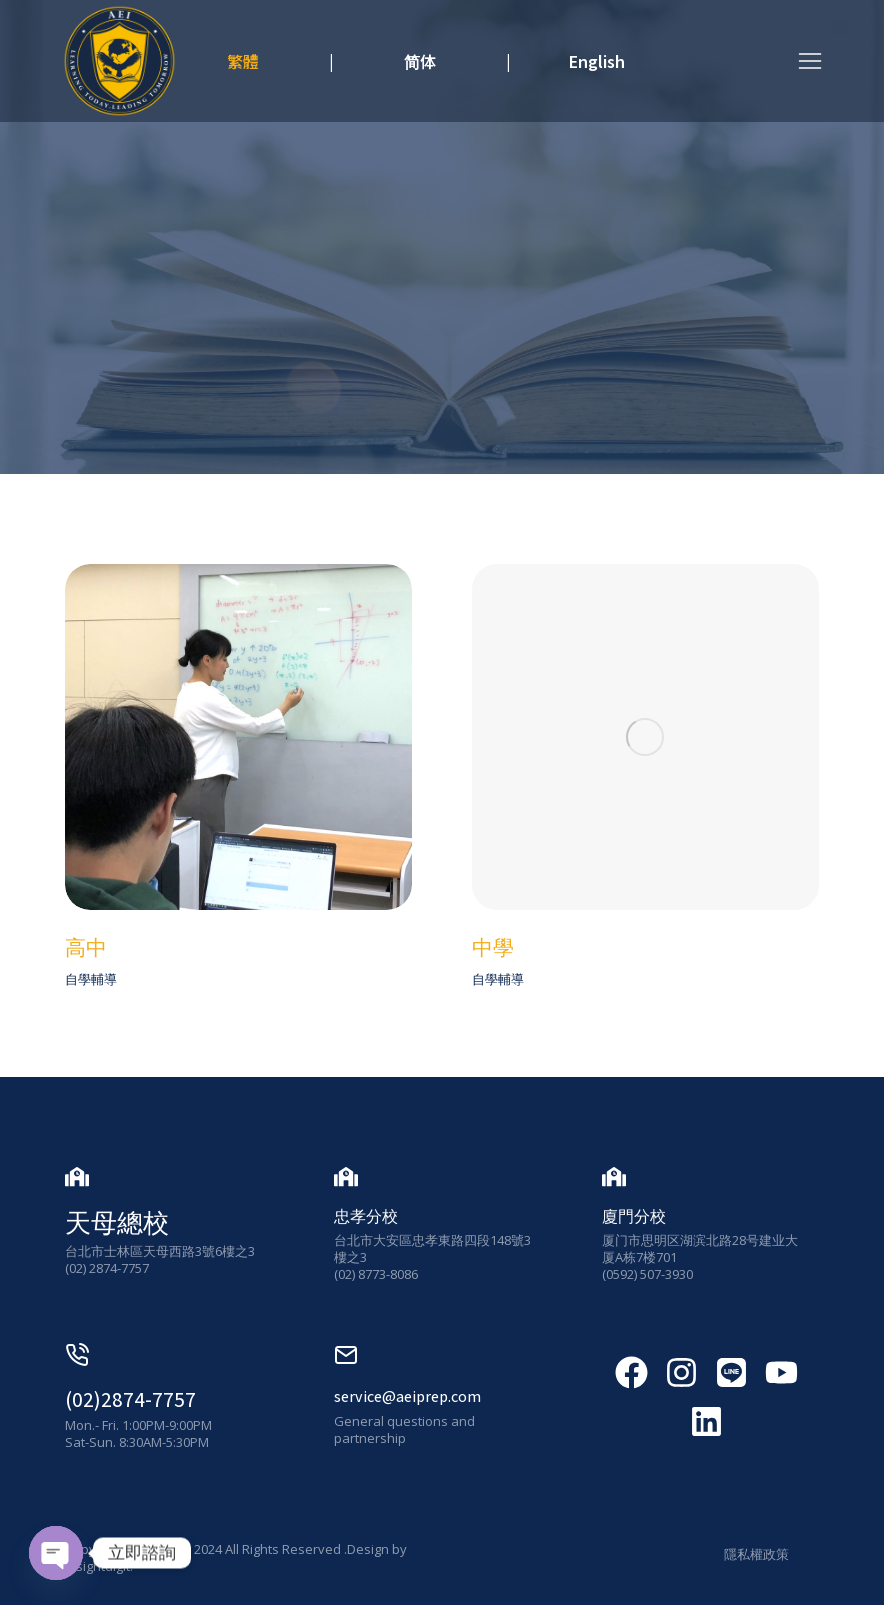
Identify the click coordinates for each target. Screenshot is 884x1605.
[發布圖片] (238, 737)
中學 (493, 947)
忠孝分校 (366, 1216)
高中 (86, 947)
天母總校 (117, 1222)
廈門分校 (634, 1216)
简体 (420, 61)
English (597, 61)
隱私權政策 (756, 1554)
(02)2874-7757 (130, 1399)
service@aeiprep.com (407, 1396)
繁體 (243, 61)
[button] (810, 61)
